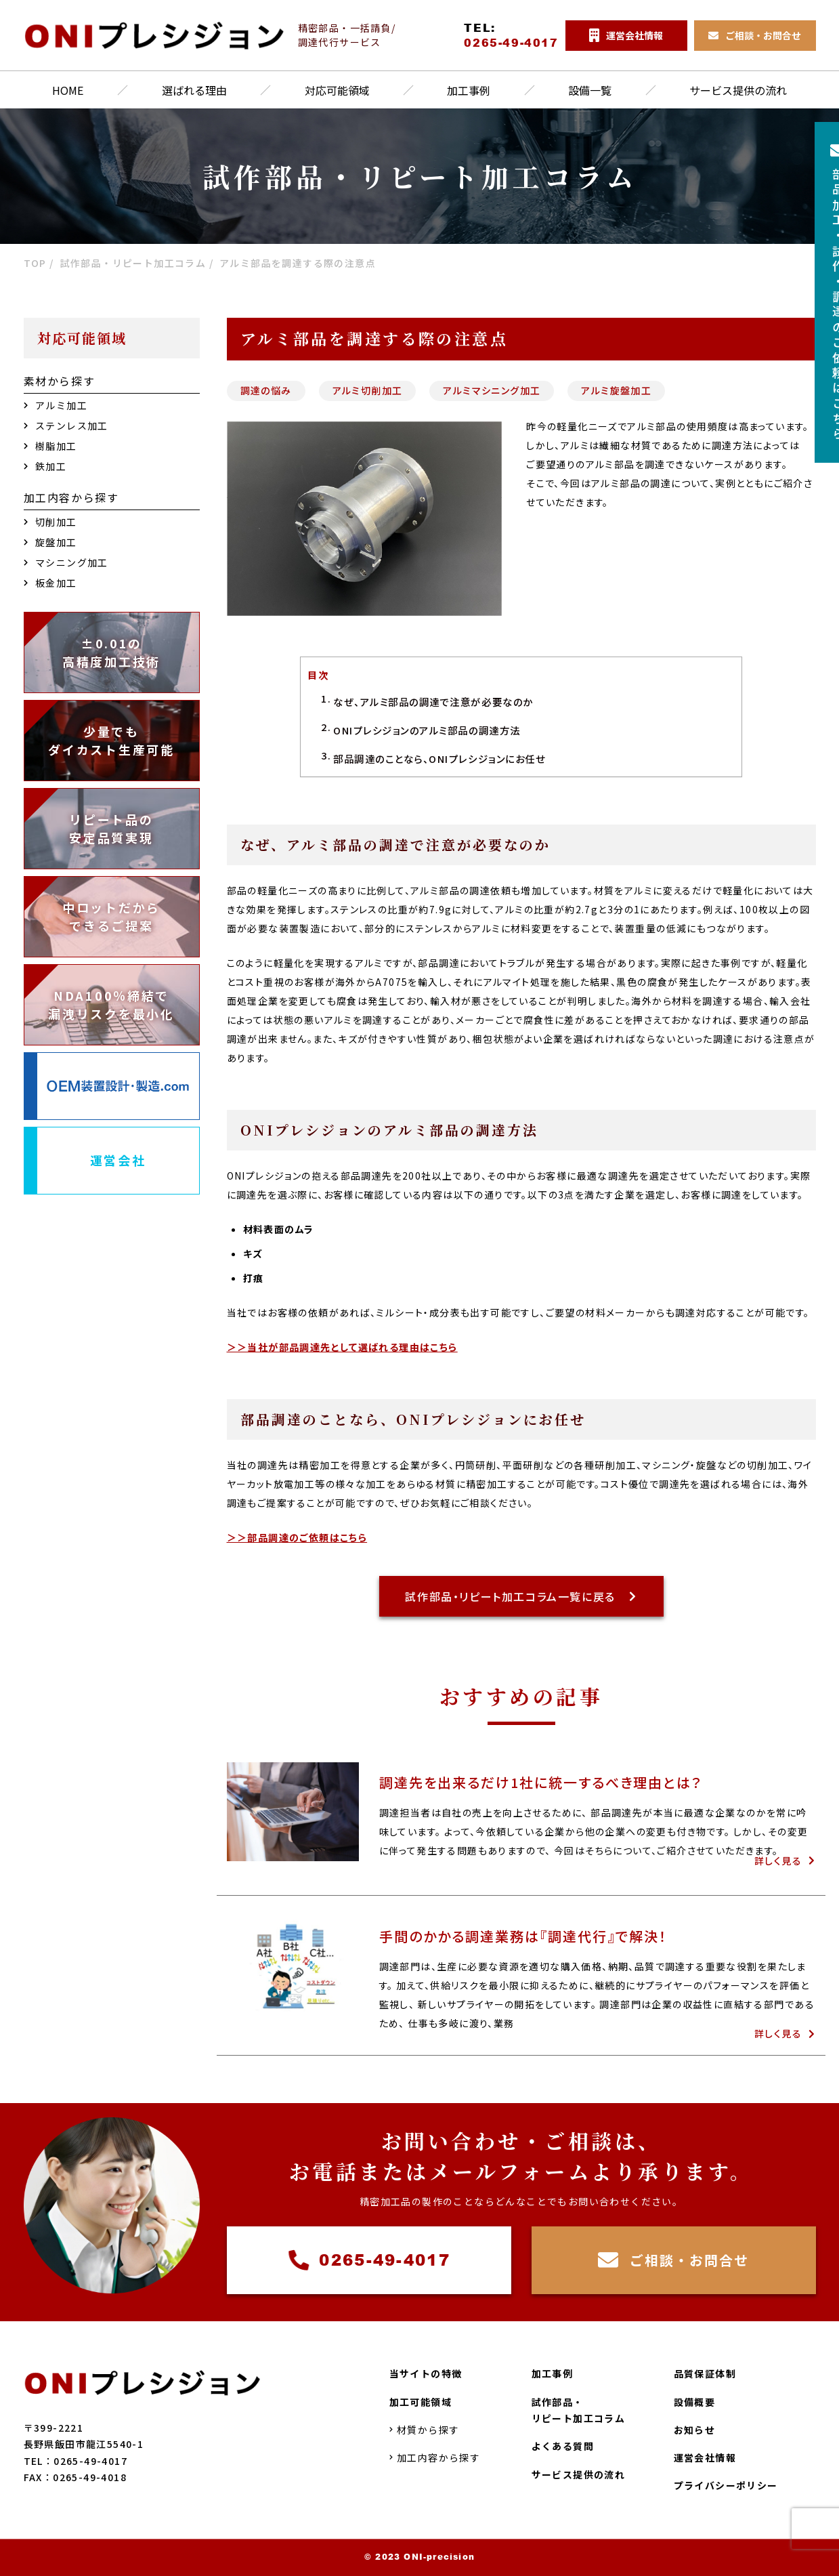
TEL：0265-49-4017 (75, 2461)
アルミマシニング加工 (491, 390)
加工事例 (468, 90)
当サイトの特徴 (425, 2374)
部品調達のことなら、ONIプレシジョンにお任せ (439, 758)
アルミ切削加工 (367, 390)
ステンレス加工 (66, 425)
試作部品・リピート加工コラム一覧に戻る (521, 1596)
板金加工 (50, 582)
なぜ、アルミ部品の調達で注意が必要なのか (433, 701)
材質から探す (424, 2429)
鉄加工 (45, 466)
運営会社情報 (705, 2458)
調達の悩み (266, 390)
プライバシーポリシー (726, 2486)
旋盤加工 (50, 542)
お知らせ (695, 2429)
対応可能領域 (336, 90)
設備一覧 (589, 90)
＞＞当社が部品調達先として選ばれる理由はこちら (342, 1347)
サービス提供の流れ (738, 90)
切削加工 (50, 521)
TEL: (511, 35)
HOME (67, 90)
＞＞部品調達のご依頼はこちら (297, 1537)
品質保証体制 (705, 2374)
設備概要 (695, 2402)
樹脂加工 (50, 446)
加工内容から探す (435, 2458)
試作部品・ (579, 2411)
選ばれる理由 (193, 90)
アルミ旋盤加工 (616, 390)
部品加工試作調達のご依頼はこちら (815, 292)
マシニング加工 (66, 562)
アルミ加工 (55, 405)
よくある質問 (563, 2446)
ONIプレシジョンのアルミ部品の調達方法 (426, 730)
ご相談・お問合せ (673, 2260)
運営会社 (118, 1160)
